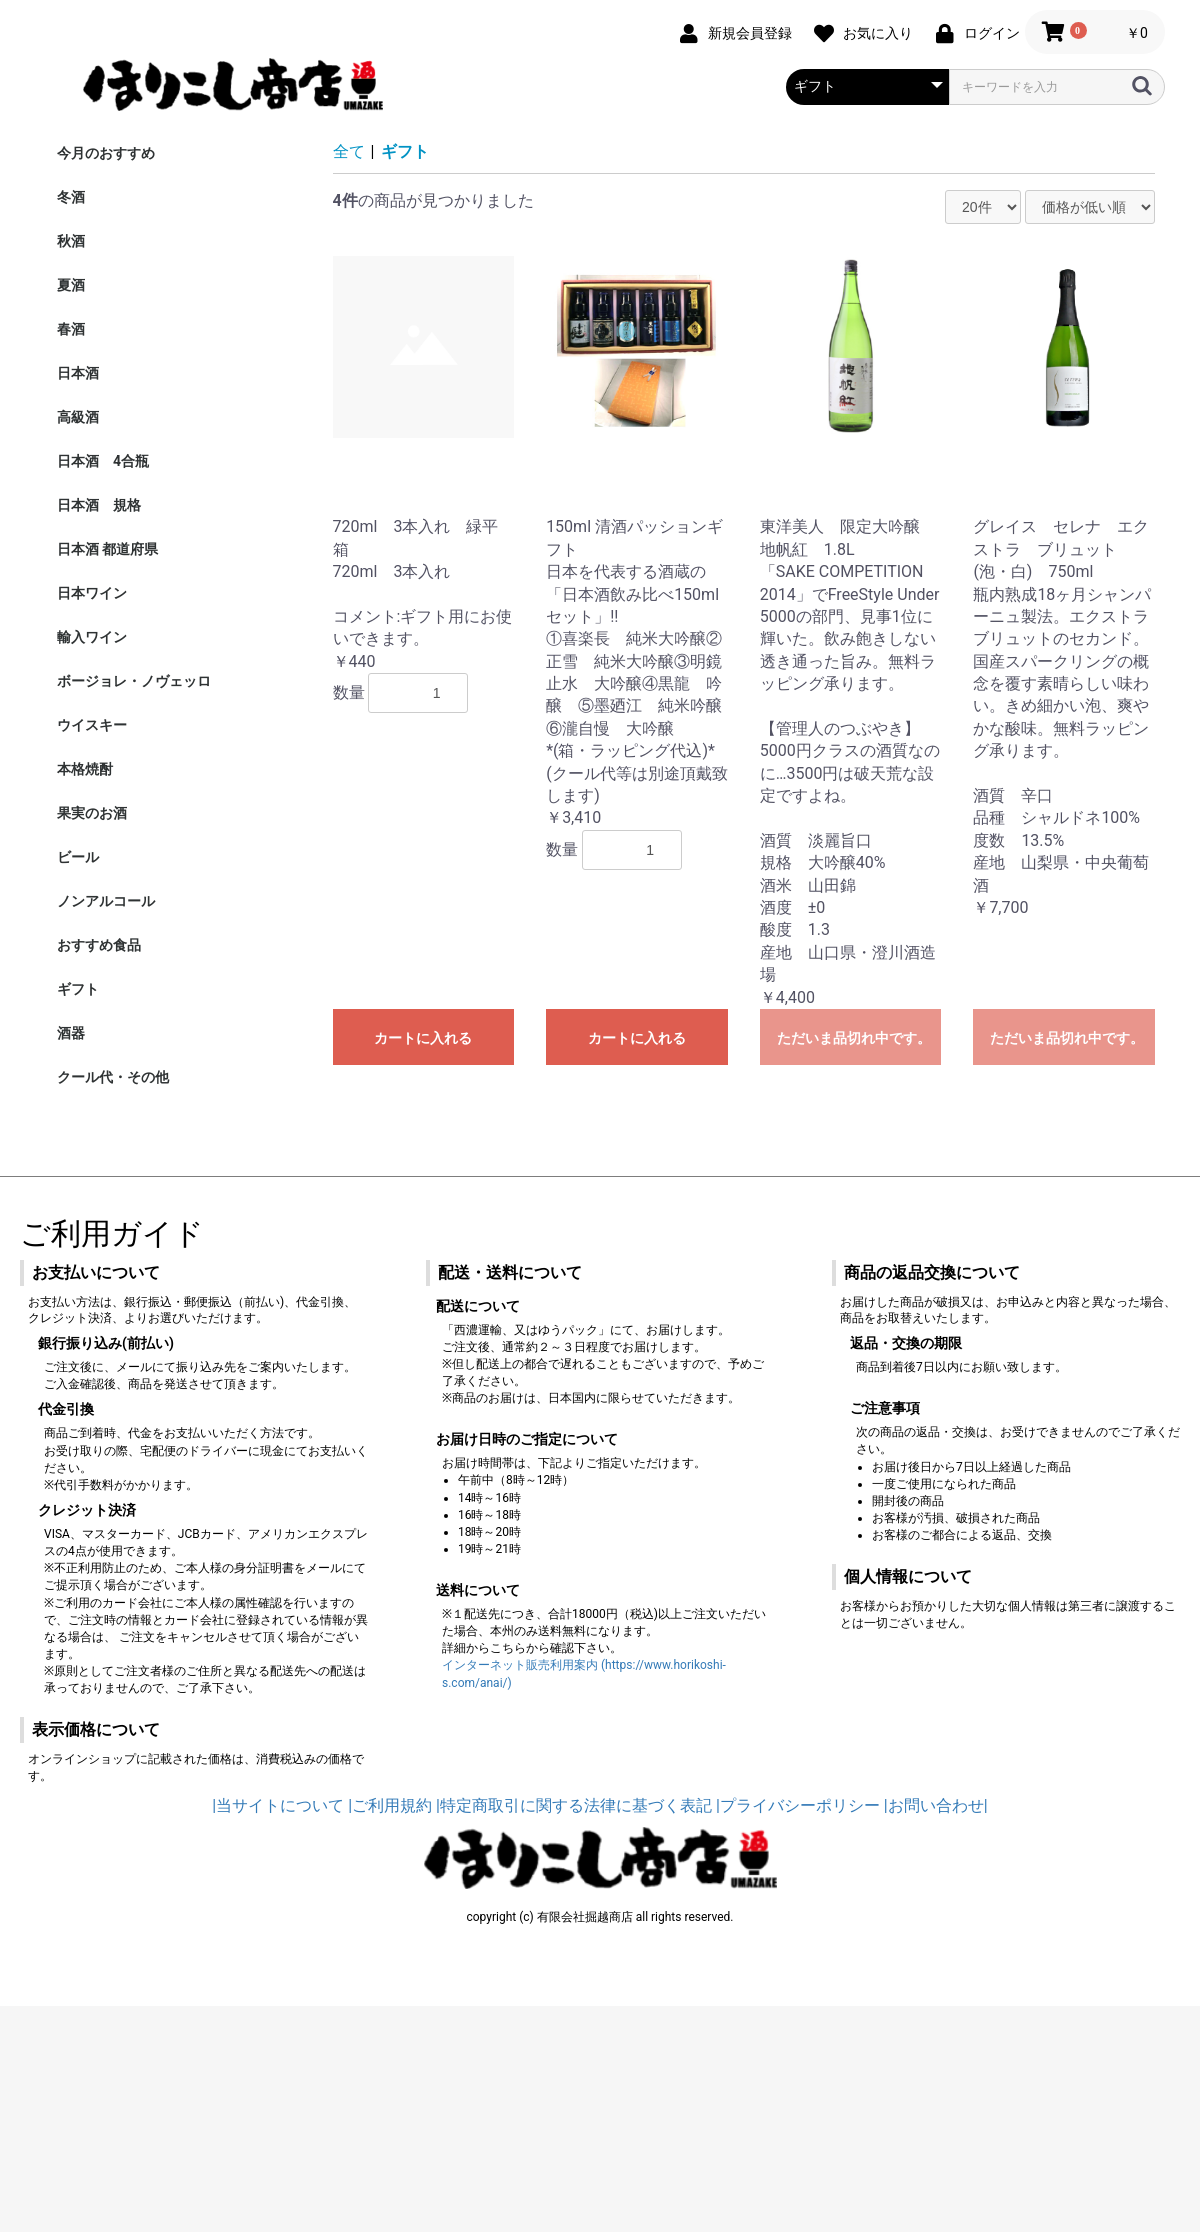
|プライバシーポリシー (798, 1805)
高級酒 (78, 417)
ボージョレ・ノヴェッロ (134, 681)
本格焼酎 (85, 769)
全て (349, 151)
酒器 (71, 1033)
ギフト (78, 989)
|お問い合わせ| (936, 1805)
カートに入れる (423, 1038)
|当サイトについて (278, 1805)
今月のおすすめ (106, 153)
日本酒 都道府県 (107, 549)
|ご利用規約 (390, 1805)
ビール (78, 857)
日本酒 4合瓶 (103, 461)
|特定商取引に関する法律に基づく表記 (574, 1805)
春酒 (71, 329)
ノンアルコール (106, 901)
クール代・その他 (113, 1077)
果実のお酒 (92, 813)
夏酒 (71, 285)
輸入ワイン (92, 637)
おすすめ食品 (99, 945)
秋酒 (71, 241)
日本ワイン (92, 593)
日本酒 (78, 373)
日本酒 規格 (99, 505)
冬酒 (71, 197)
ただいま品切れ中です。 (854, 1038)
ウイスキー (92, 725)
